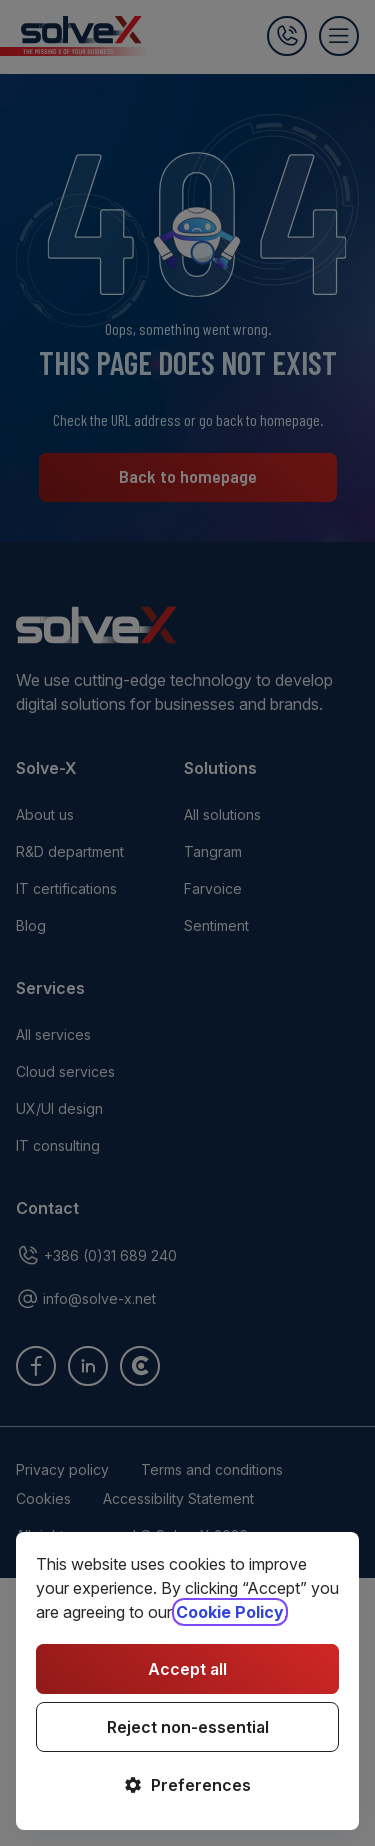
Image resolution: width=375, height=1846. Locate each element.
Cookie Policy (230, 1612)
